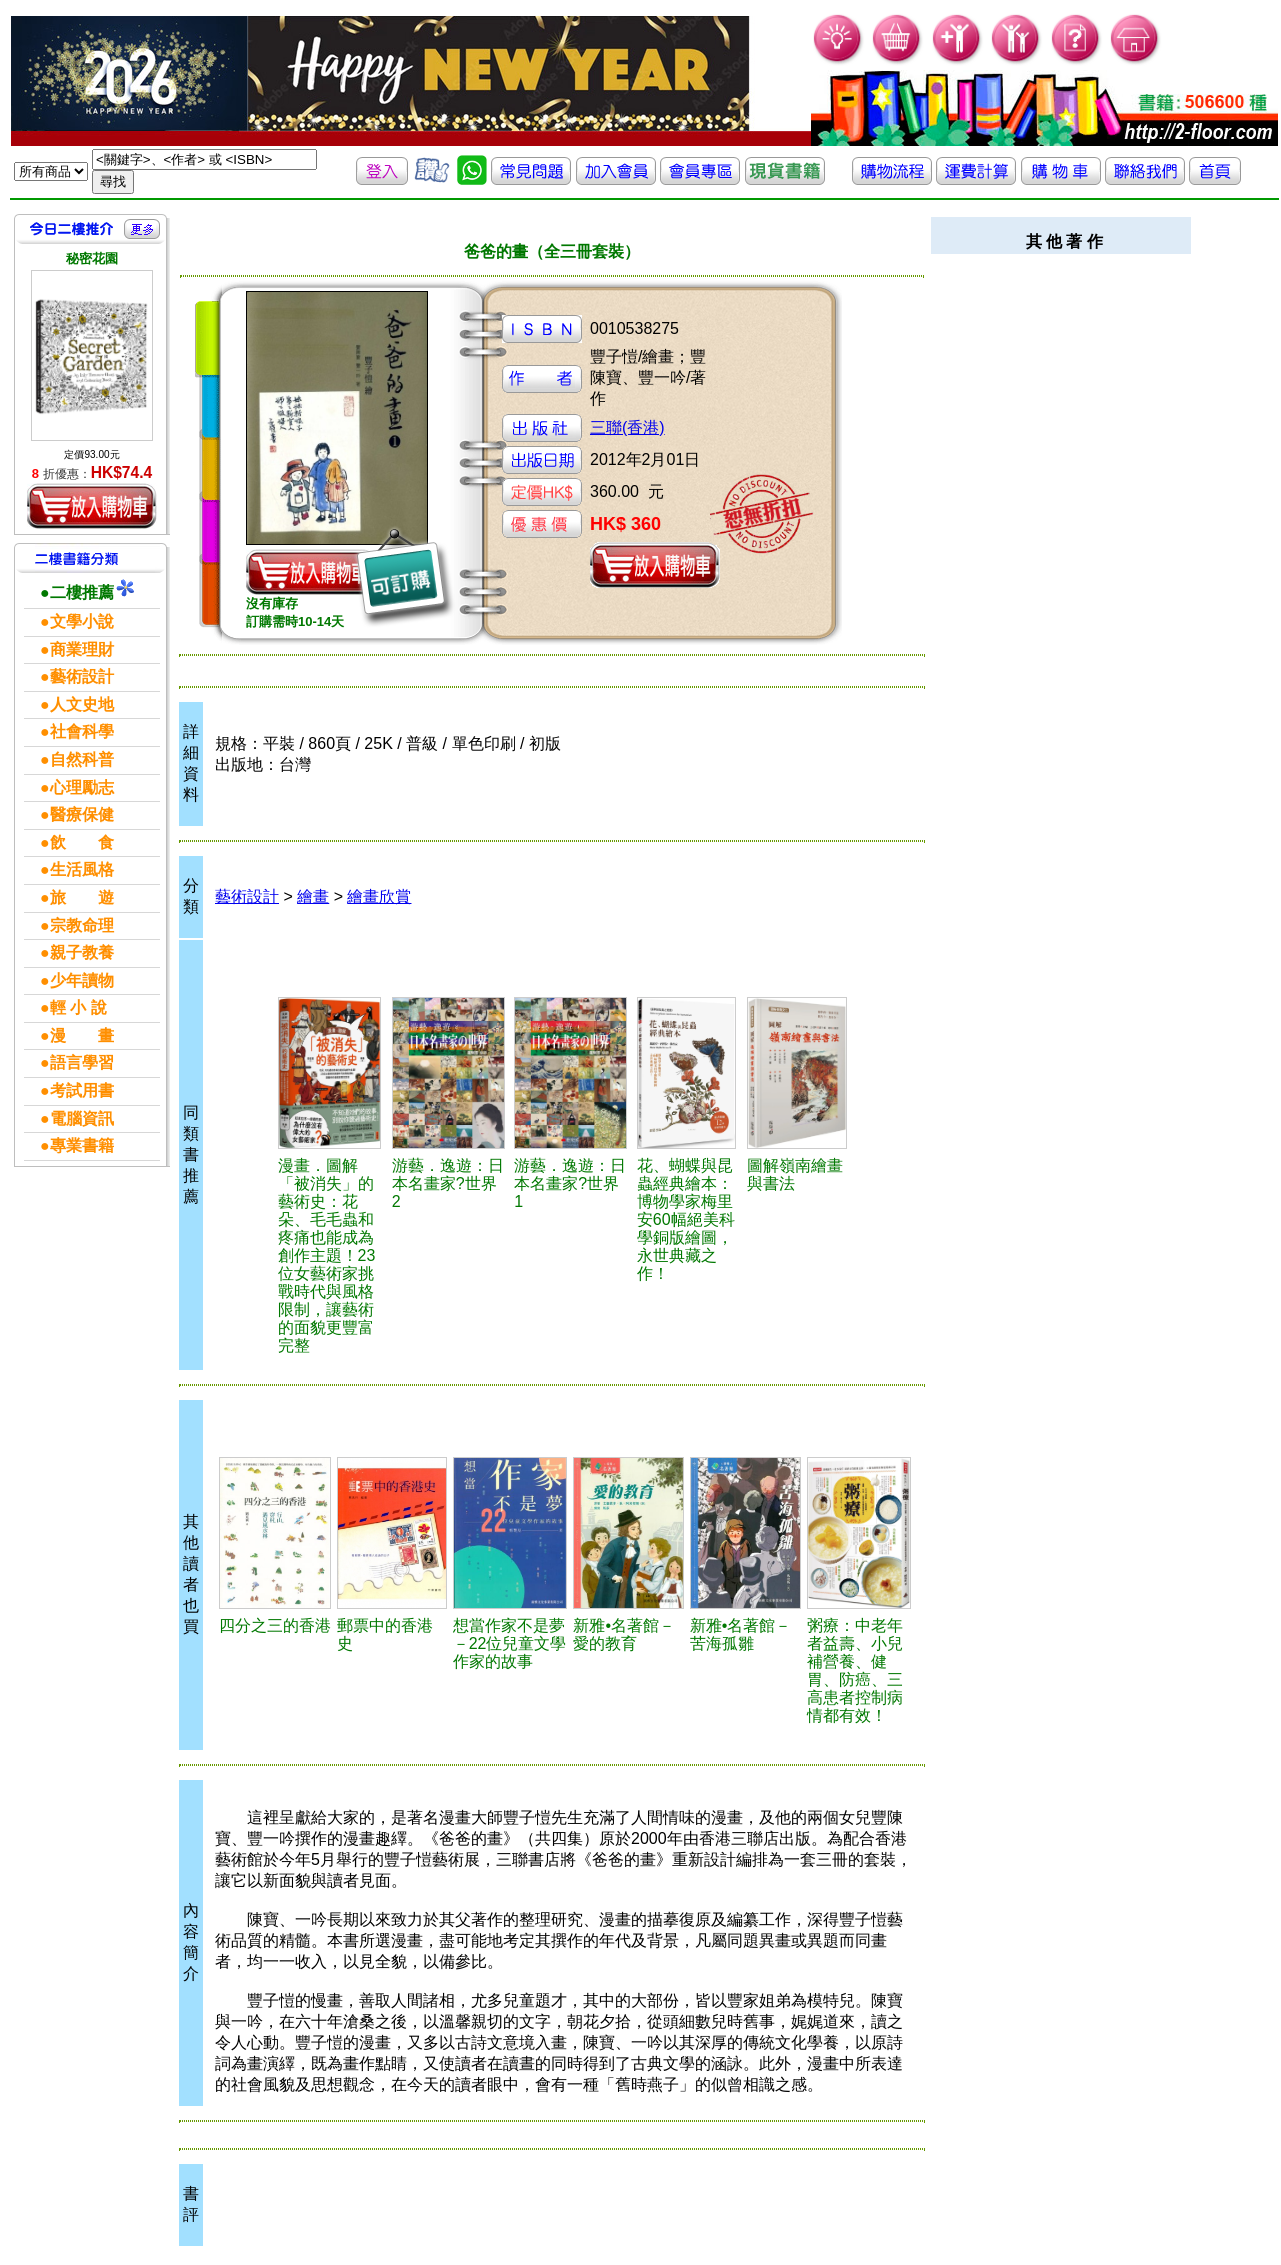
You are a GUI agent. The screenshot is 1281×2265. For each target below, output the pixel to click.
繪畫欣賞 (379, 896)
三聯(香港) (627, 427)
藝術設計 (247, 896)
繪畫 (313, 896)
